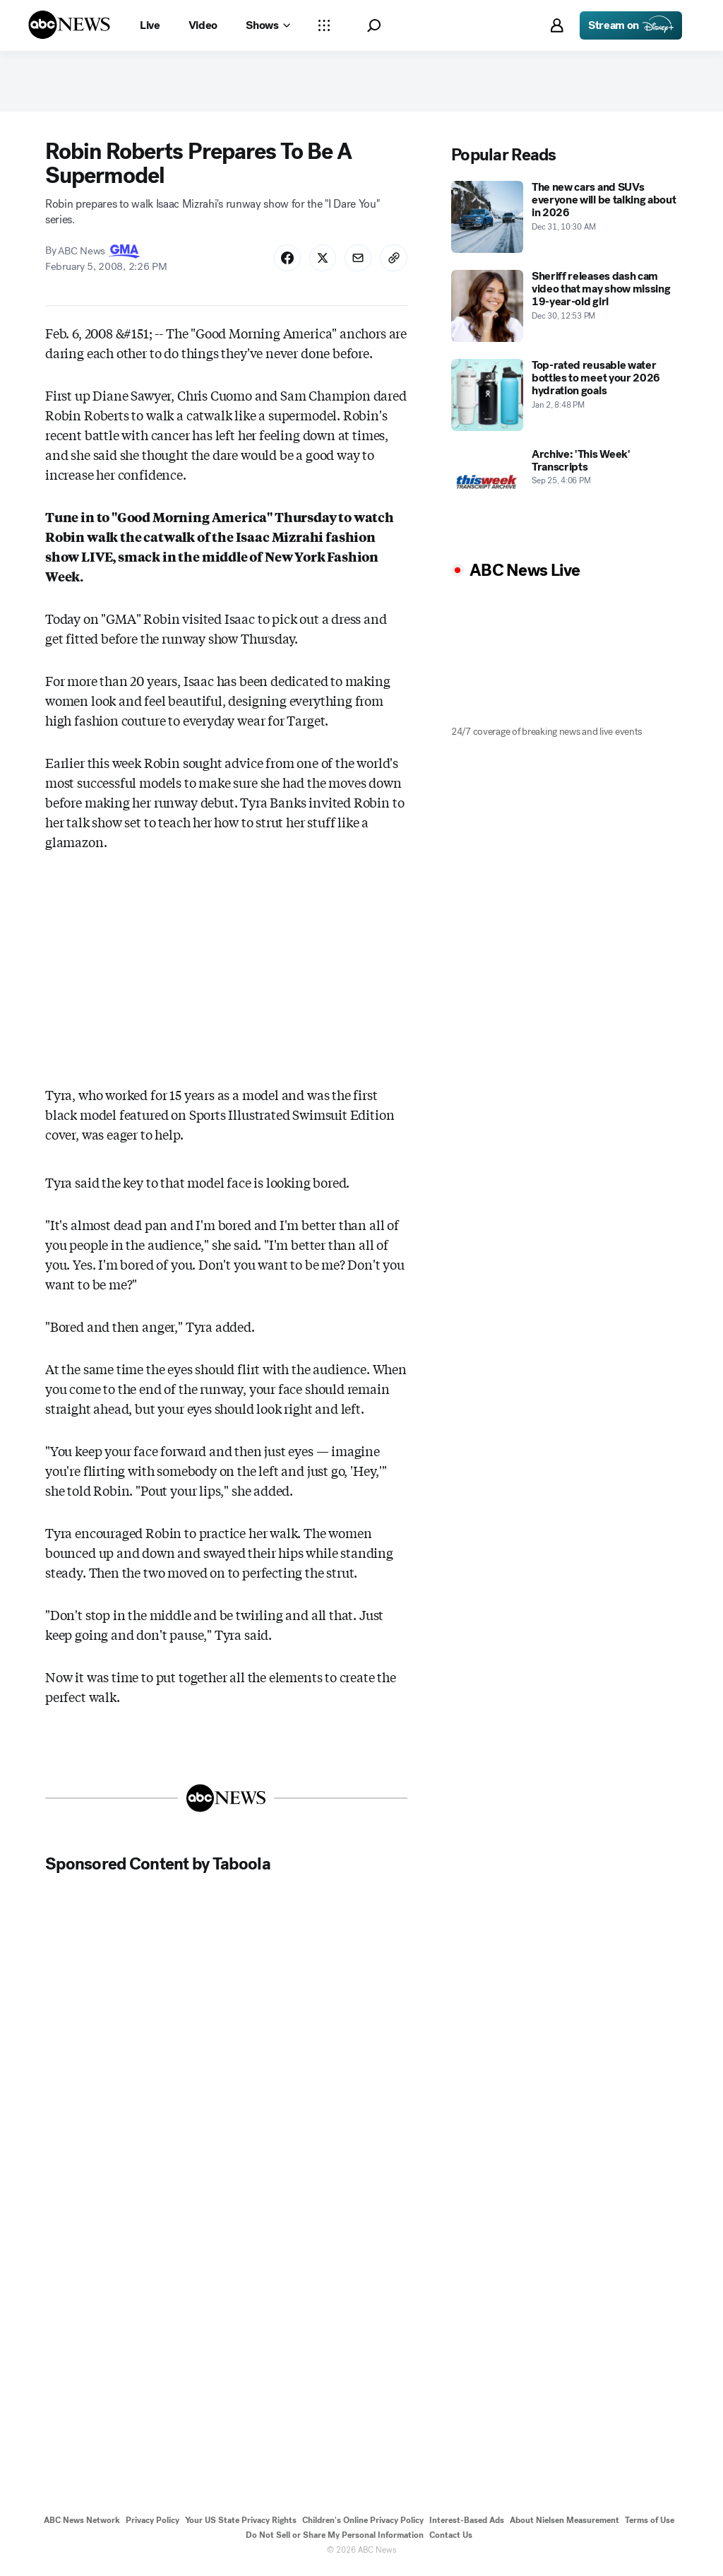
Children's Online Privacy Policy (363, 2524)
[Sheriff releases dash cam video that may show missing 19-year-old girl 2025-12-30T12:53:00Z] (564, 309)
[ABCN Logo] (69, 24)
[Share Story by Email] (356, 261)
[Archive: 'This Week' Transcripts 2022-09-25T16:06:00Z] (564, 487)
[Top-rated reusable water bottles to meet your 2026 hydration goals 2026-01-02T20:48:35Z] (564, 398)
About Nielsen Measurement (564, 2524)
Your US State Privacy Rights (241, 2524)
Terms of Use (649, 2524)
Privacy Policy (152, 2524)
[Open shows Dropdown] (267, 25)
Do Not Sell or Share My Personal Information (335, 2539)
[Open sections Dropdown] (324, 25)
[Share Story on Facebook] (283, 261)
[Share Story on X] (320, 261)
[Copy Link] (393, 261)
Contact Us (450, 2539)
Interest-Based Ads (466, 2524)
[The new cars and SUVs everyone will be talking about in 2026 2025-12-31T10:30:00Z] (564, 220)
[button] (374, 26)
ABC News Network (82, 2524)
